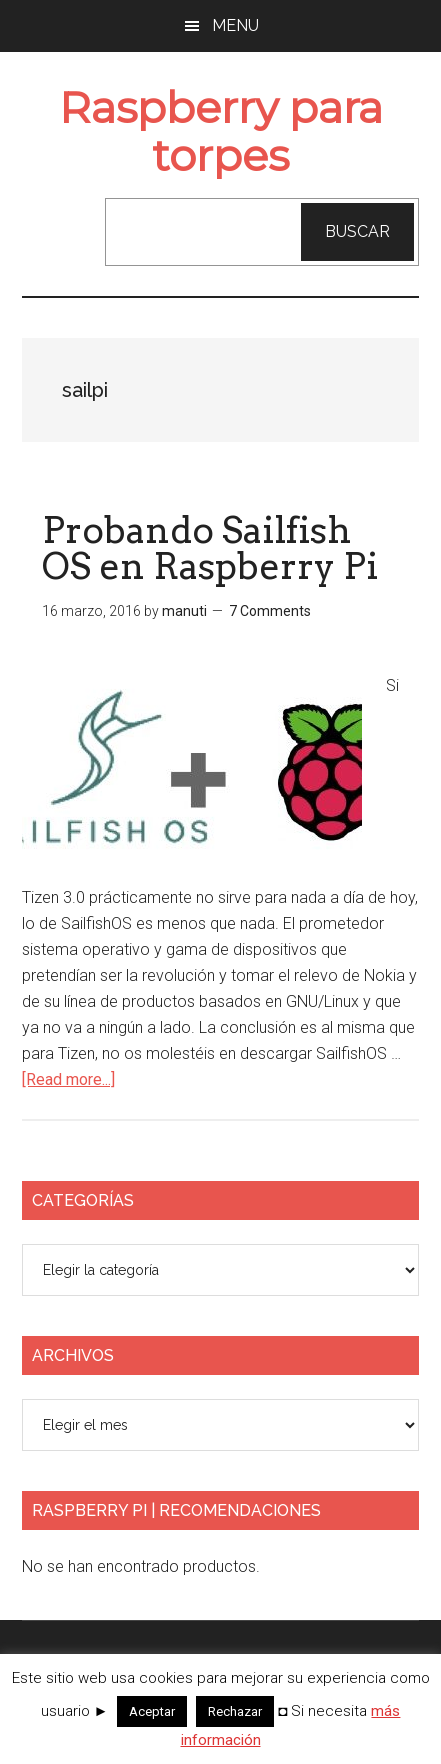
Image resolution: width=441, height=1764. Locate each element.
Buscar (357, 231)
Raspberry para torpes (221, 131)
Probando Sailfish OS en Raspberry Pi (210, 548)
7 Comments (270, 611)
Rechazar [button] (235, 1711)
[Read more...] (68, 1079)
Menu (235, 25)
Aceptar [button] (152, 1711)
